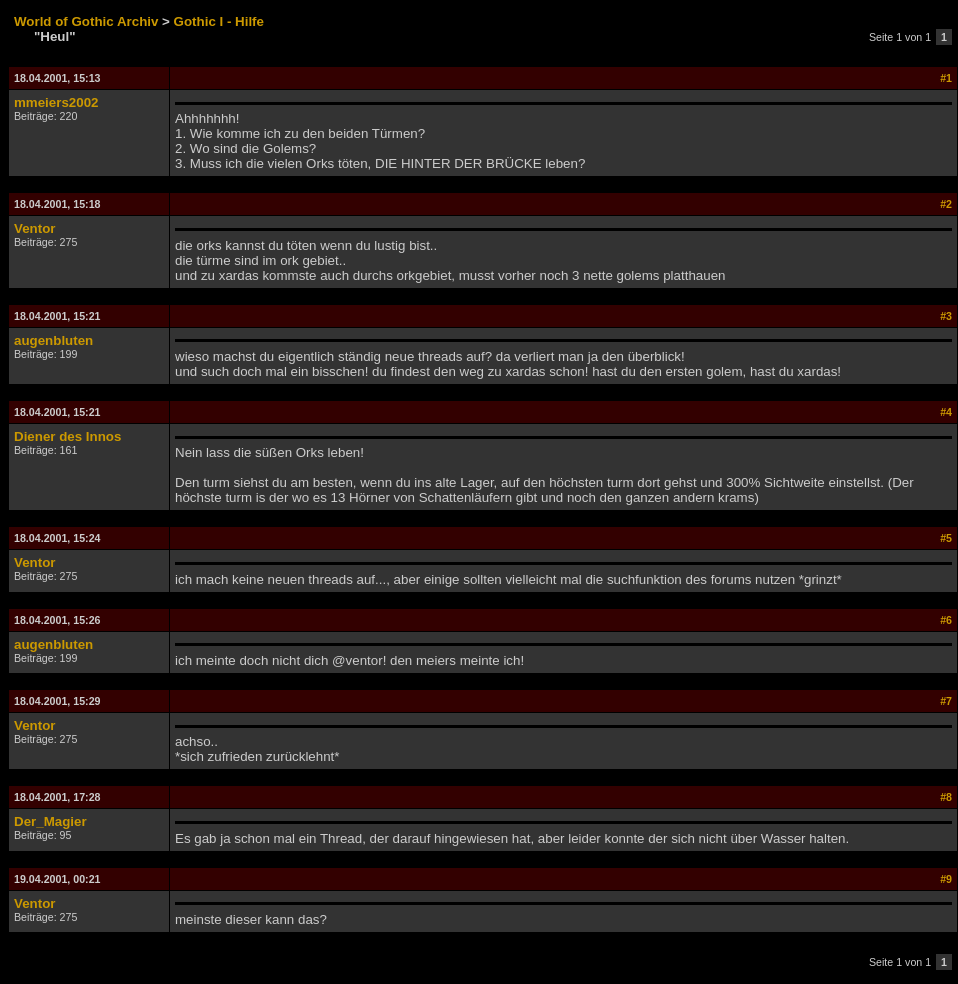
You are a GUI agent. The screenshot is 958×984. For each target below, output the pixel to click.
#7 (946, 701)
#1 (946, 78)
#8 (946, 797)
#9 (946, 879)
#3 (946, 316)
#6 (946, 620)
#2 (946, 204)
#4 (946, 412)
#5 (946, 538)
